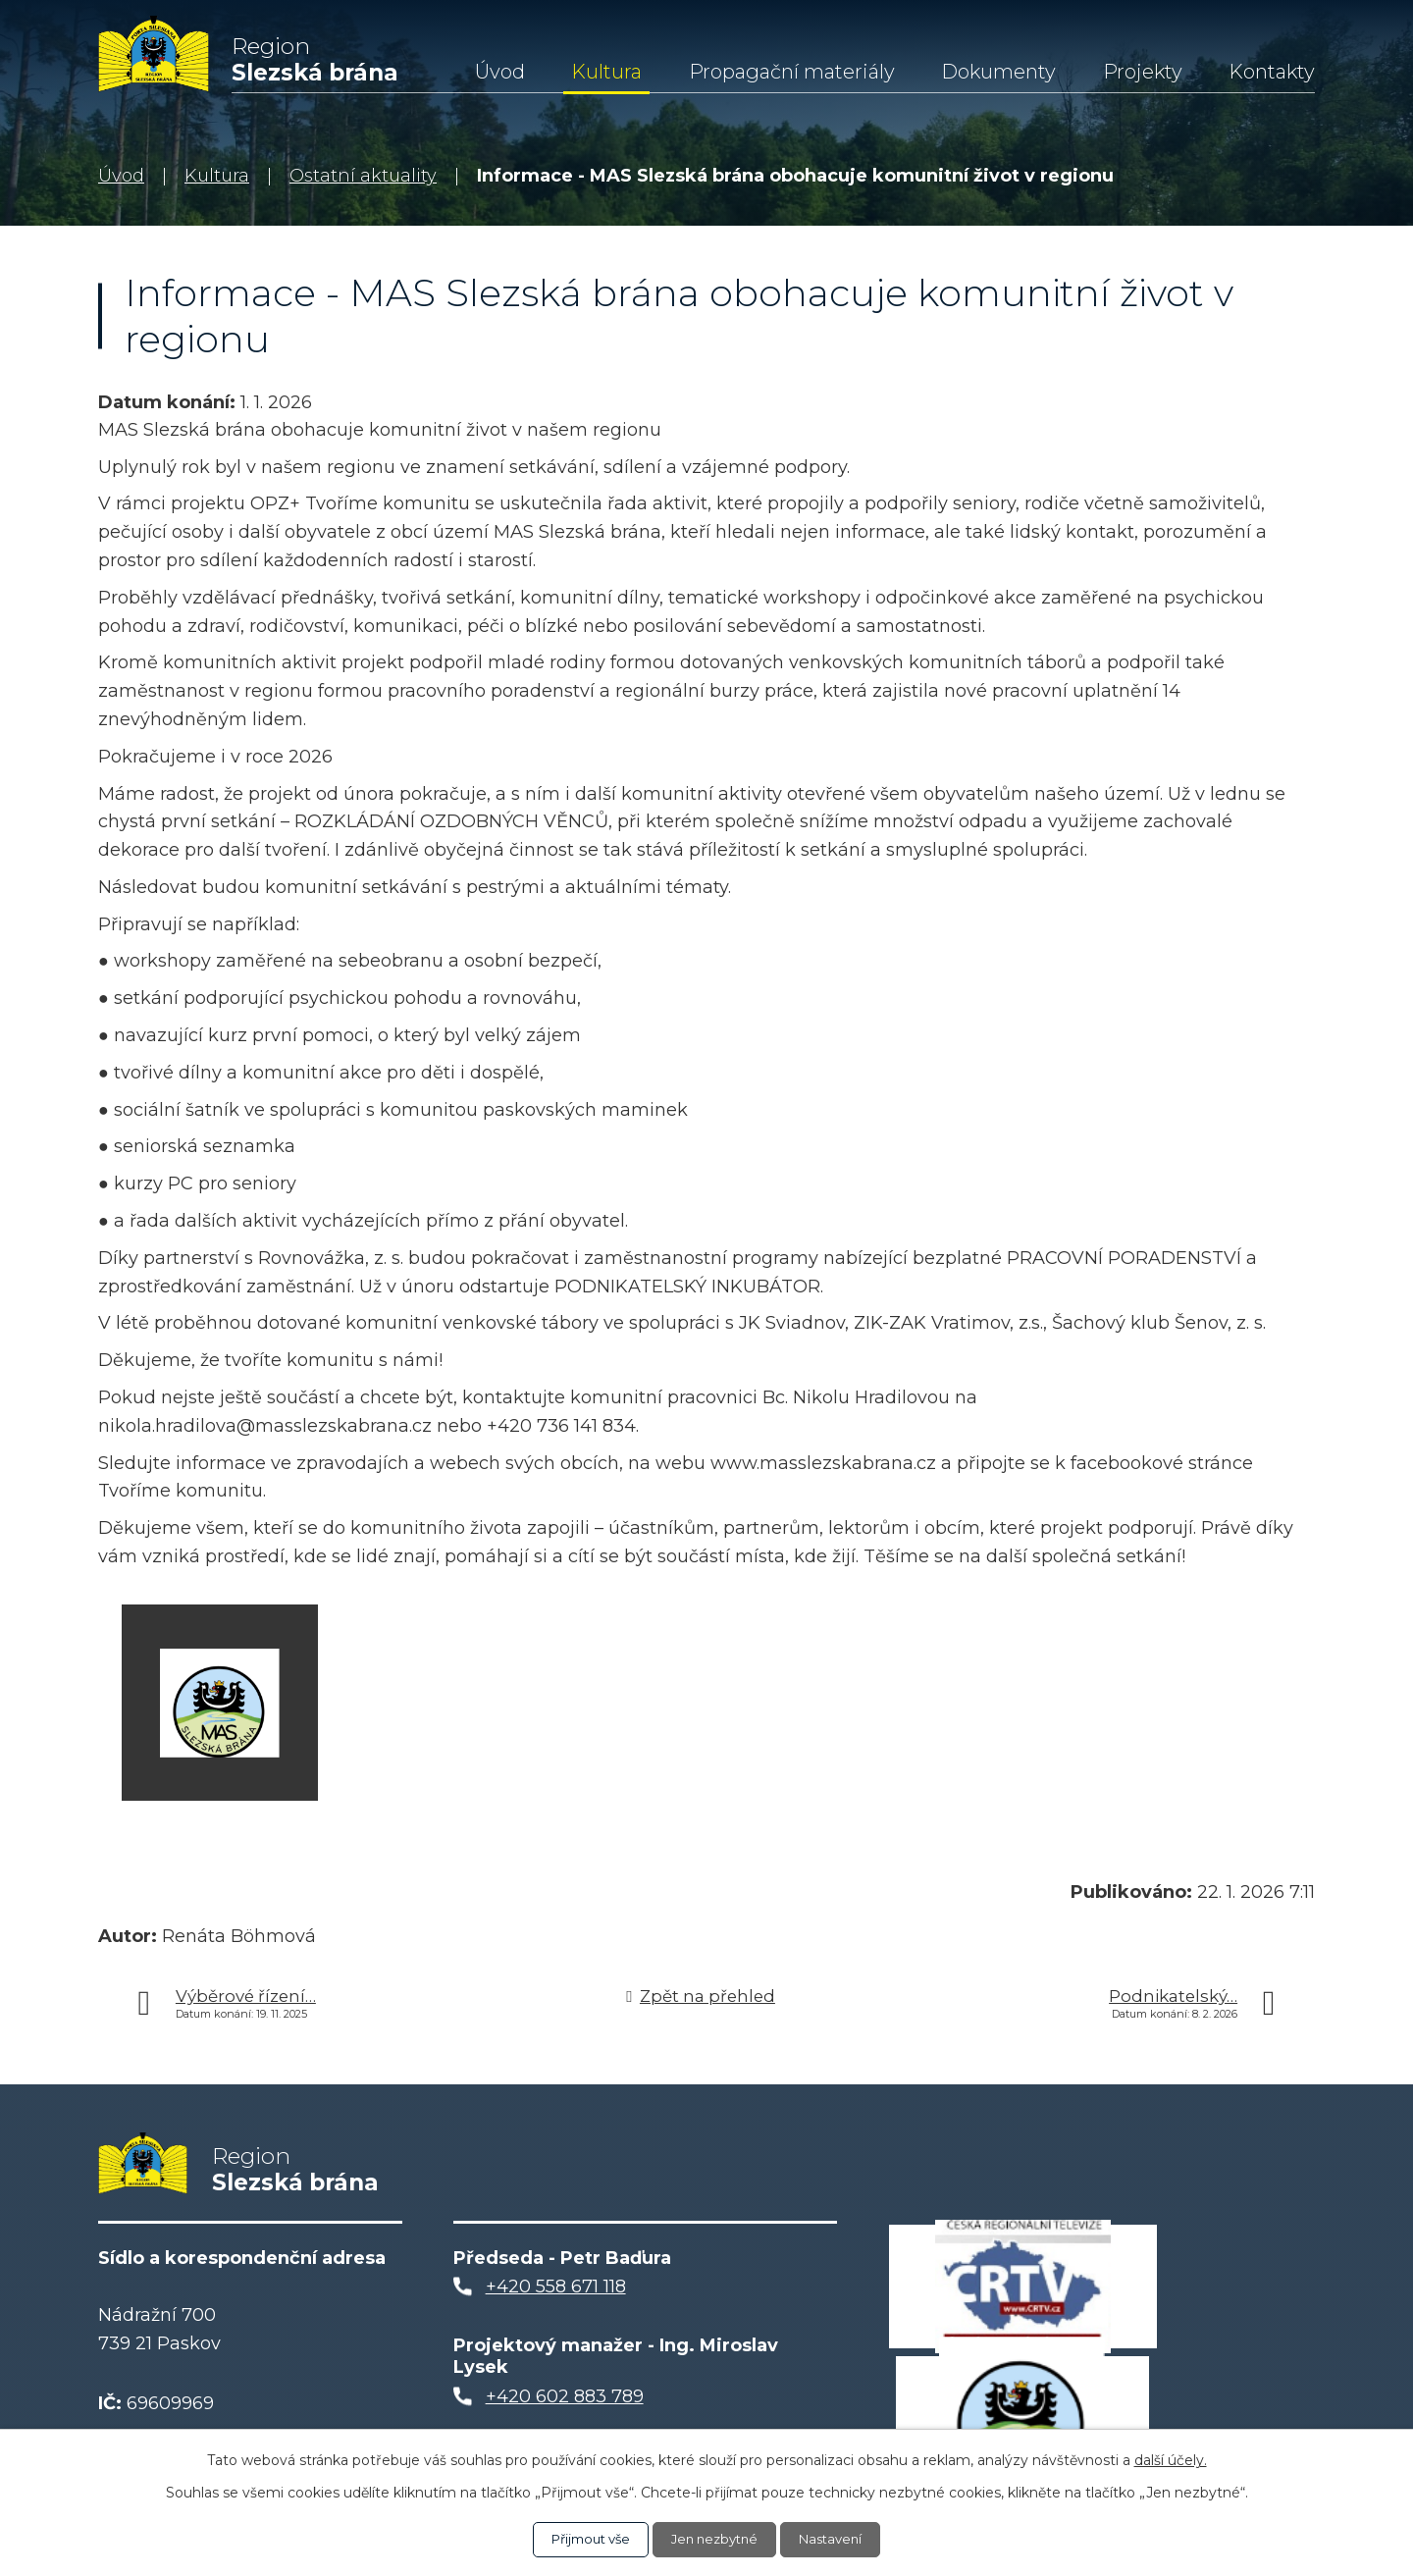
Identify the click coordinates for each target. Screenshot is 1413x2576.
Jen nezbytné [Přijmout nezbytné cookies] (716, 2539)
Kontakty (1272, 71)
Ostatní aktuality (363, 175)
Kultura (606, 71)
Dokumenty (998, 71)
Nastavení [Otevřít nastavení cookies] (839, 2539)
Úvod (500, 71)
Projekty (1142, 71)
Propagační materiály (792, 71)
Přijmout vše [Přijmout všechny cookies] (584, 2539)
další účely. (1170, 2459)
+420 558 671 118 (556, 2295)
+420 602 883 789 (565, 2405)
